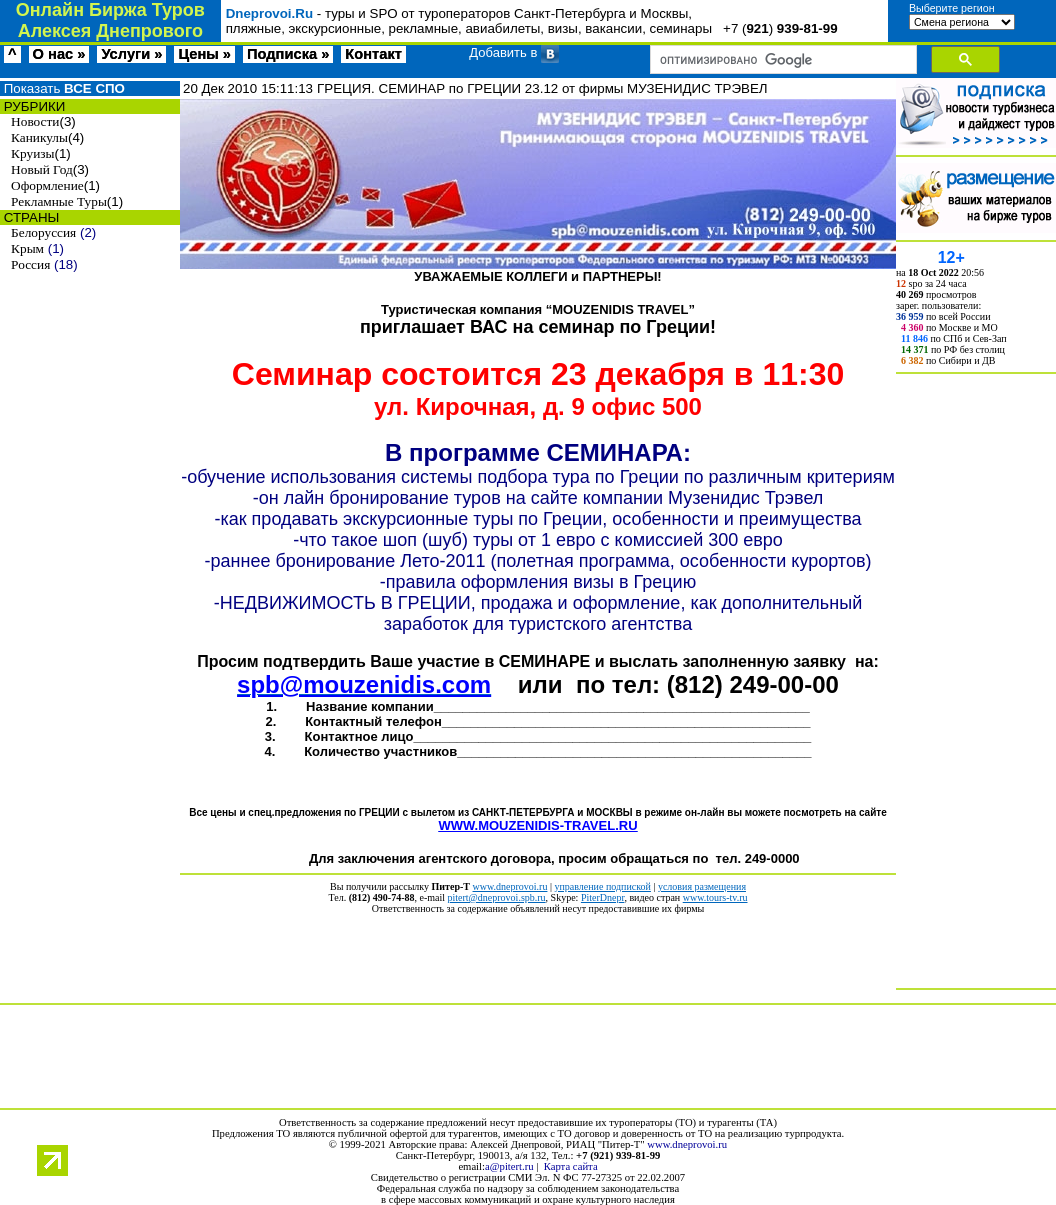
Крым (27, 248)
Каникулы (39, 137)
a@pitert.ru (509, 1166)
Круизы (32, 153)
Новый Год (42, 169)
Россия (30, 264)
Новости (35, 121)
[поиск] (781, 60)
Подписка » (288, 54)
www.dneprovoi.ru (687, 1144)
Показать (62, 88)
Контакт (373, 54)
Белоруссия (43, 232)
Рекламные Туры (59, 201)
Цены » (204, 54)
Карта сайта (571, 1166)
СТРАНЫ (29, 217)
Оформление (47, 185)
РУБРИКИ (32, 106)
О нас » (59, 54)
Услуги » (131, 54)
